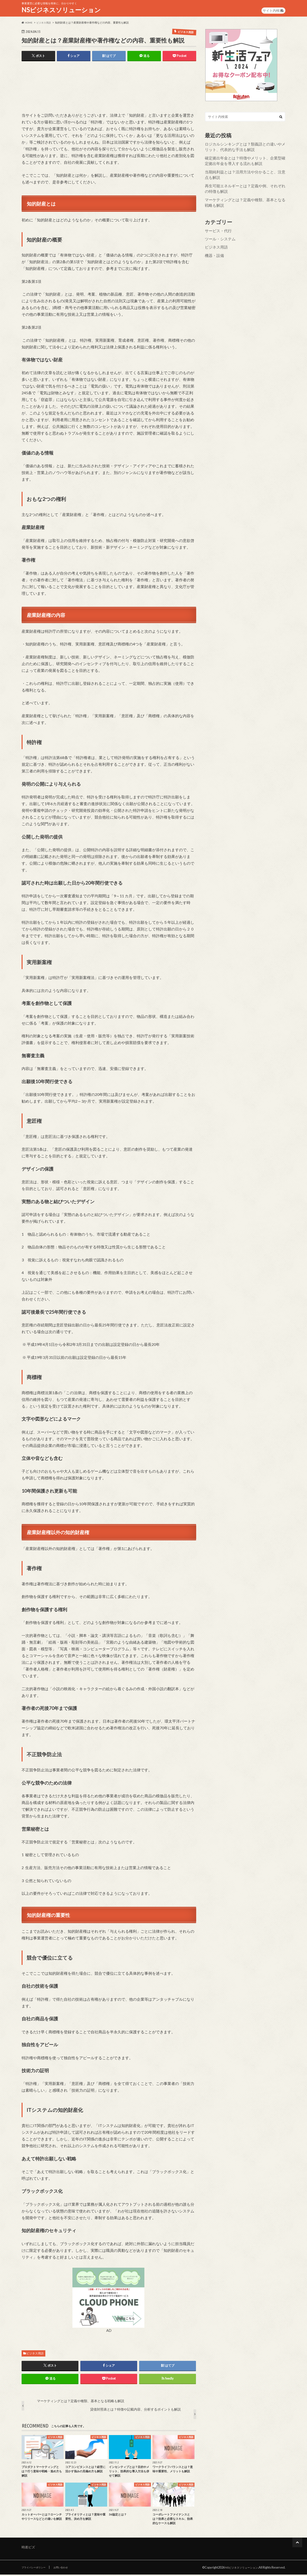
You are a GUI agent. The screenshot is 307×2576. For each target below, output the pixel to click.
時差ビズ (28, 2548)
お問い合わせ (70, 2568)
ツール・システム (218, 233)
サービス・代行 (216, 226)
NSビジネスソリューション (61, 10)
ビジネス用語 (35, 2354)
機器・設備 (213, 249)
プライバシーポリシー (37, 2568)
